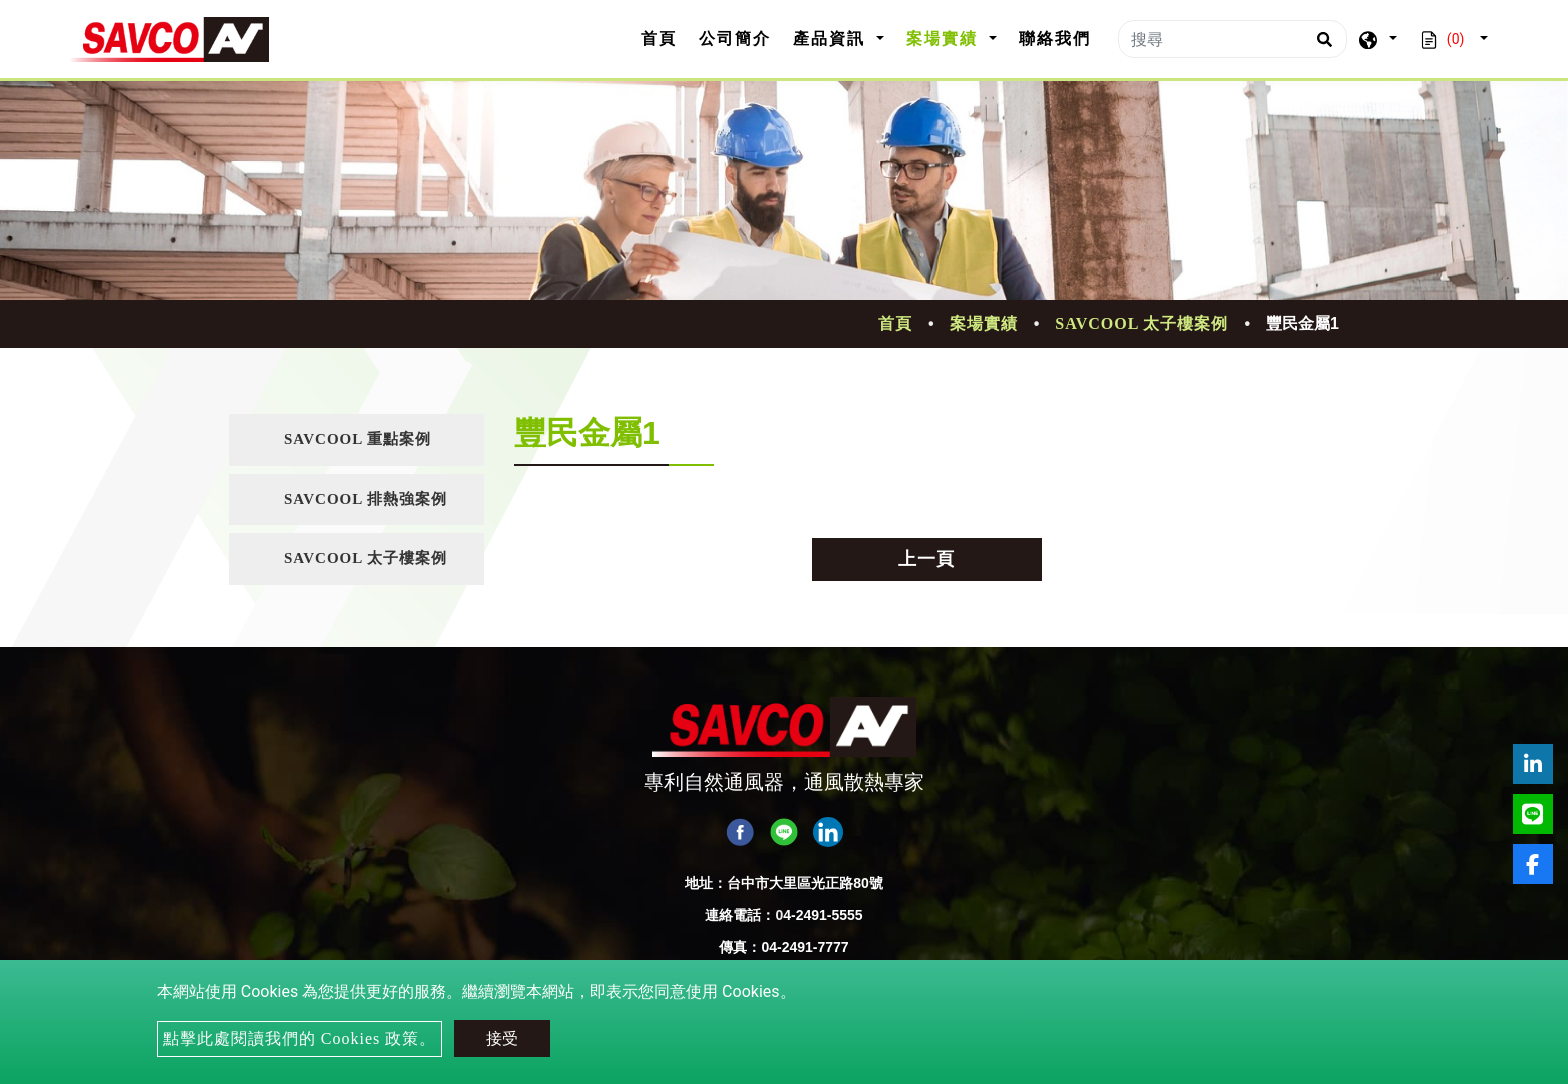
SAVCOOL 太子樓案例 (1141, 323)
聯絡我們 (1055, 38)
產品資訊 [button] (832, 38)
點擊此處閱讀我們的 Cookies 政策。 (299, 1038)
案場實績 (984, 323)
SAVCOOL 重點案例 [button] (357, 439)
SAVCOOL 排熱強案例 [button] (365, 499)
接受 (502, 1038)
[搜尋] (1232, 39)
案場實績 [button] (945, 38)
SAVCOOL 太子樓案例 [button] (365, 558)
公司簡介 (735, 38)
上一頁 (926, 559)
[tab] (356, 440)
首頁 (664, 36)
